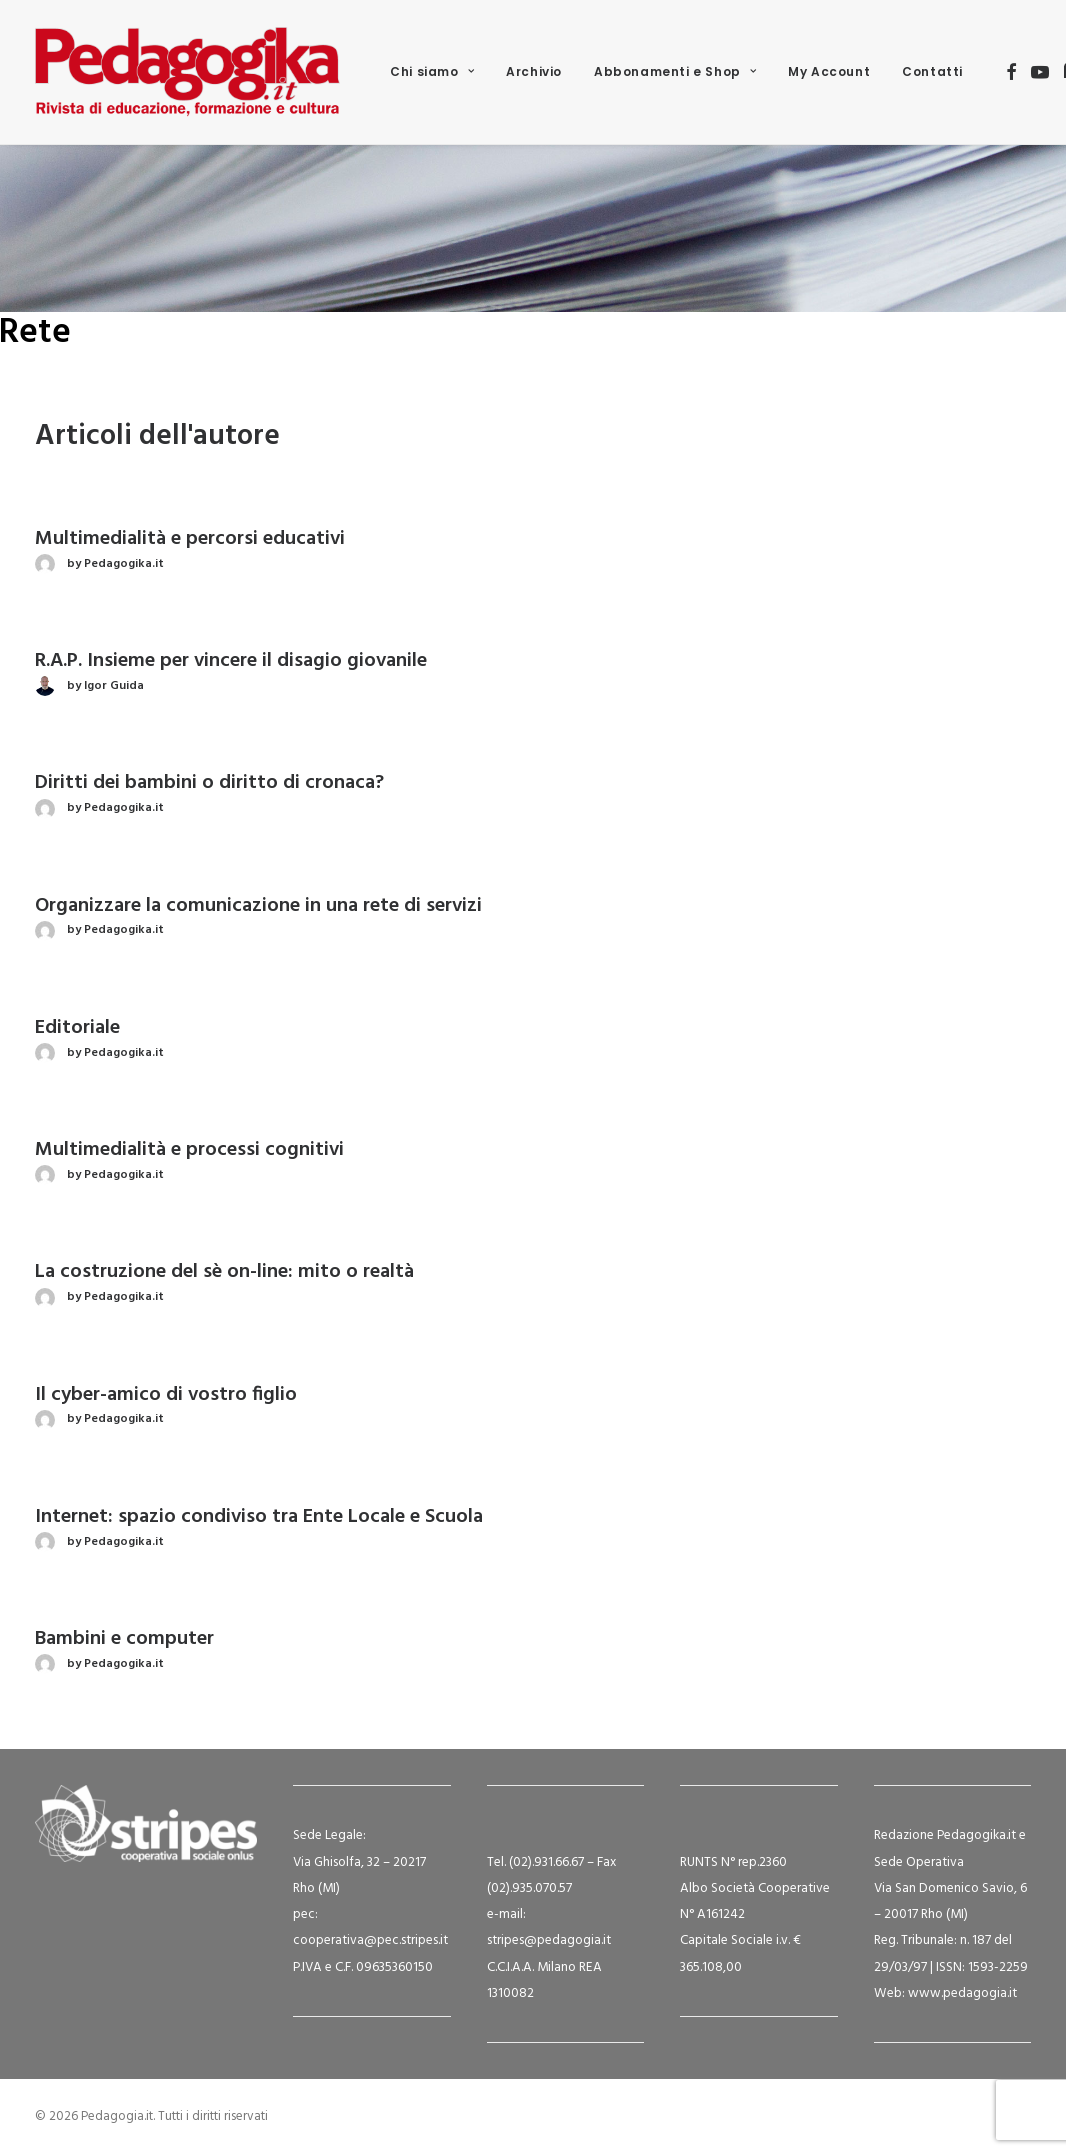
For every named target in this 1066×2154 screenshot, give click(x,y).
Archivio (534, 71)
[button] (1011, 72)
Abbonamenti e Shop (675, 71)
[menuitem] (432, 72)
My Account (829, 71)
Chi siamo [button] (432, 71)
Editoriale (77, 1028)
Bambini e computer (124, 1639)
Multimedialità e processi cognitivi (189, 1150)
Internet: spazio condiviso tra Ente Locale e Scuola (259, 1517)
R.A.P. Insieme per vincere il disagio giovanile (231, 661)
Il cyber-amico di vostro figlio (166, 1395)
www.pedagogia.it (962, 1993)
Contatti (932, 71)
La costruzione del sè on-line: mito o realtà (224, 1272)
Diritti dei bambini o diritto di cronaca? (209, 783)
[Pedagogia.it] (187, 72)
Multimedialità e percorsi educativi (190, 539)
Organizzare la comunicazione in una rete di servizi (258, 906)
